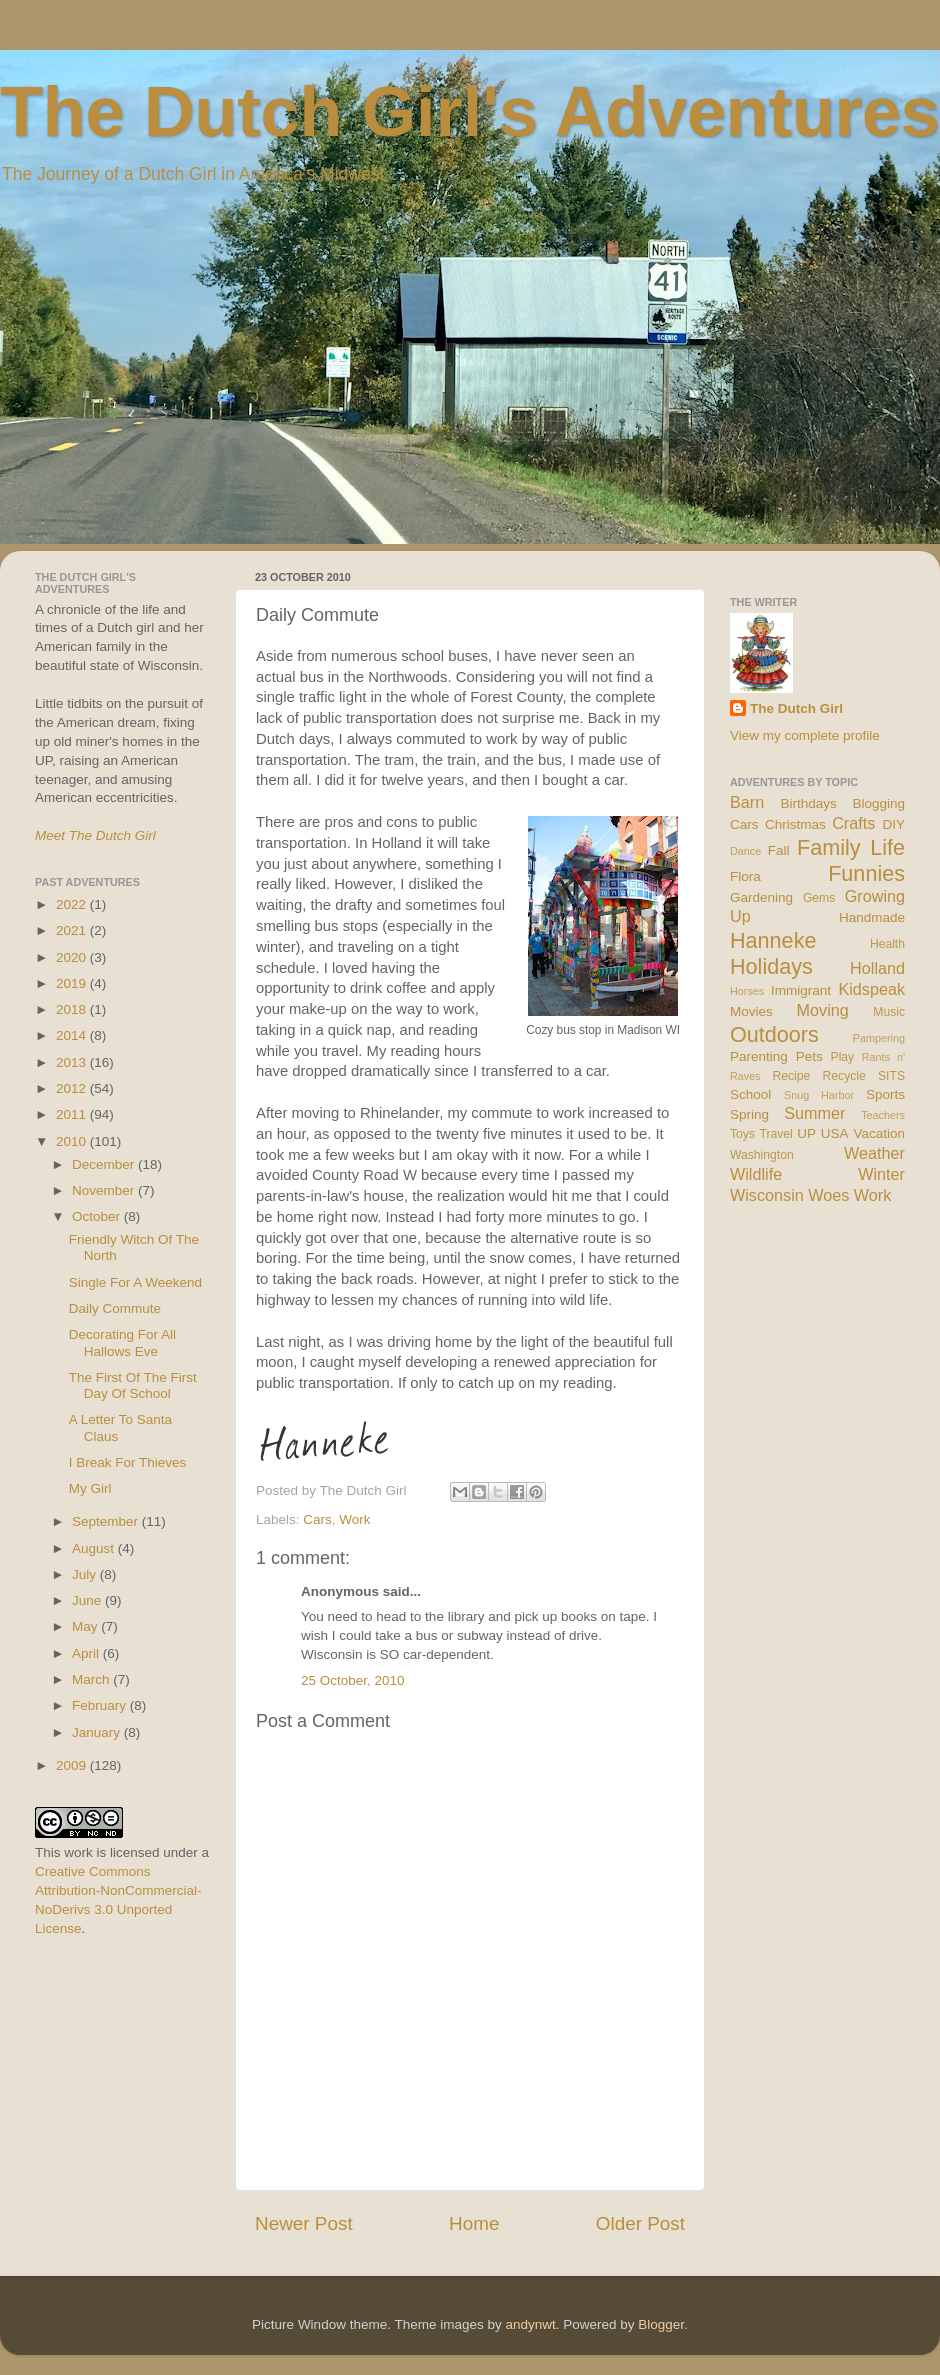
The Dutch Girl (796, 708)
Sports (885, 1094)
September (107, 1521)
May (86, 1626)
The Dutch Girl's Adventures (470, 112)
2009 (73, 1765)
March (92, 1679)
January (98, 1732)
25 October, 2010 (353, 1680)
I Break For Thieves (128, 1462)
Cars (317, 1519)
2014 (73, 1035)
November (105, 1190)
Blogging (878, 803)
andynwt (530, 2324)
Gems (819, 898)
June (88, 1600)
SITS (891, 1076)
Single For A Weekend (135, 1282)
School (750, 1094)
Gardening (761, 897)
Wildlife (756, 1174)
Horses (747, 991)
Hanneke (773, 940)
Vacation (879, 1133)
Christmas (795, 824)
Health (887, 944)
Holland (877, 968)
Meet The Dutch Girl (95, 835)
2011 (73, 1114)
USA (835, 1133)
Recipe (792, 1076)
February (101, 1705)
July (86, 1574)
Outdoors (774, 1034)
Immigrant (801, 990)
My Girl (90, 1488)
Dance (745, 851)
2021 (73, 930)
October (98, 1216)
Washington (762, 1155)
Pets (809, 1056)
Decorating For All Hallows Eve (122, 1342)
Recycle (844, 1076)
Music (889, 1012)
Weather (874, 1153)
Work (354, 1519)
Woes (828, 1195)
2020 (73, 957)
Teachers (883, 1115)
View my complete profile (805, 735)
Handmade (872, 917)
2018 (73, 1009)
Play (843, 1057)
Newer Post (304, 2223)
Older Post (640, 2223)
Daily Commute (115, 1308)
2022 (73, 904)
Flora (745, 876)
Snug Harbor (819, 1095)
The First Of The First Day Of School (133, 1385)
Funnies (866, 873)
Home (474, 2223)
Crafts (853, 823)
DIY (893, 824)
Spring (749, 1114)
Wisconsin (767, 1195)
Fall (779, 850)
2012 (73, 1088)
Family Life (851, 847)
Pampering (879, 1038)
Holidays (771, 966)
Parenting (759, 1056)
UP (806, 1133)
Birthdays (809, 803)
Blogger (661, 2324)
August (95, 1548)
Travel (775, 1134)
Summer (814, 1113)
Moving (823, 1010)
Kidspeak (871, 989)
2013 (73, 1062)
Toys (742, 1134)
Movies (751, 1011)
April (87, 1653)
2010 (73, 1141)
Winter (881, 1174)
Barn (747, 802)
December (105, 1164)
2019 (73, 983)
